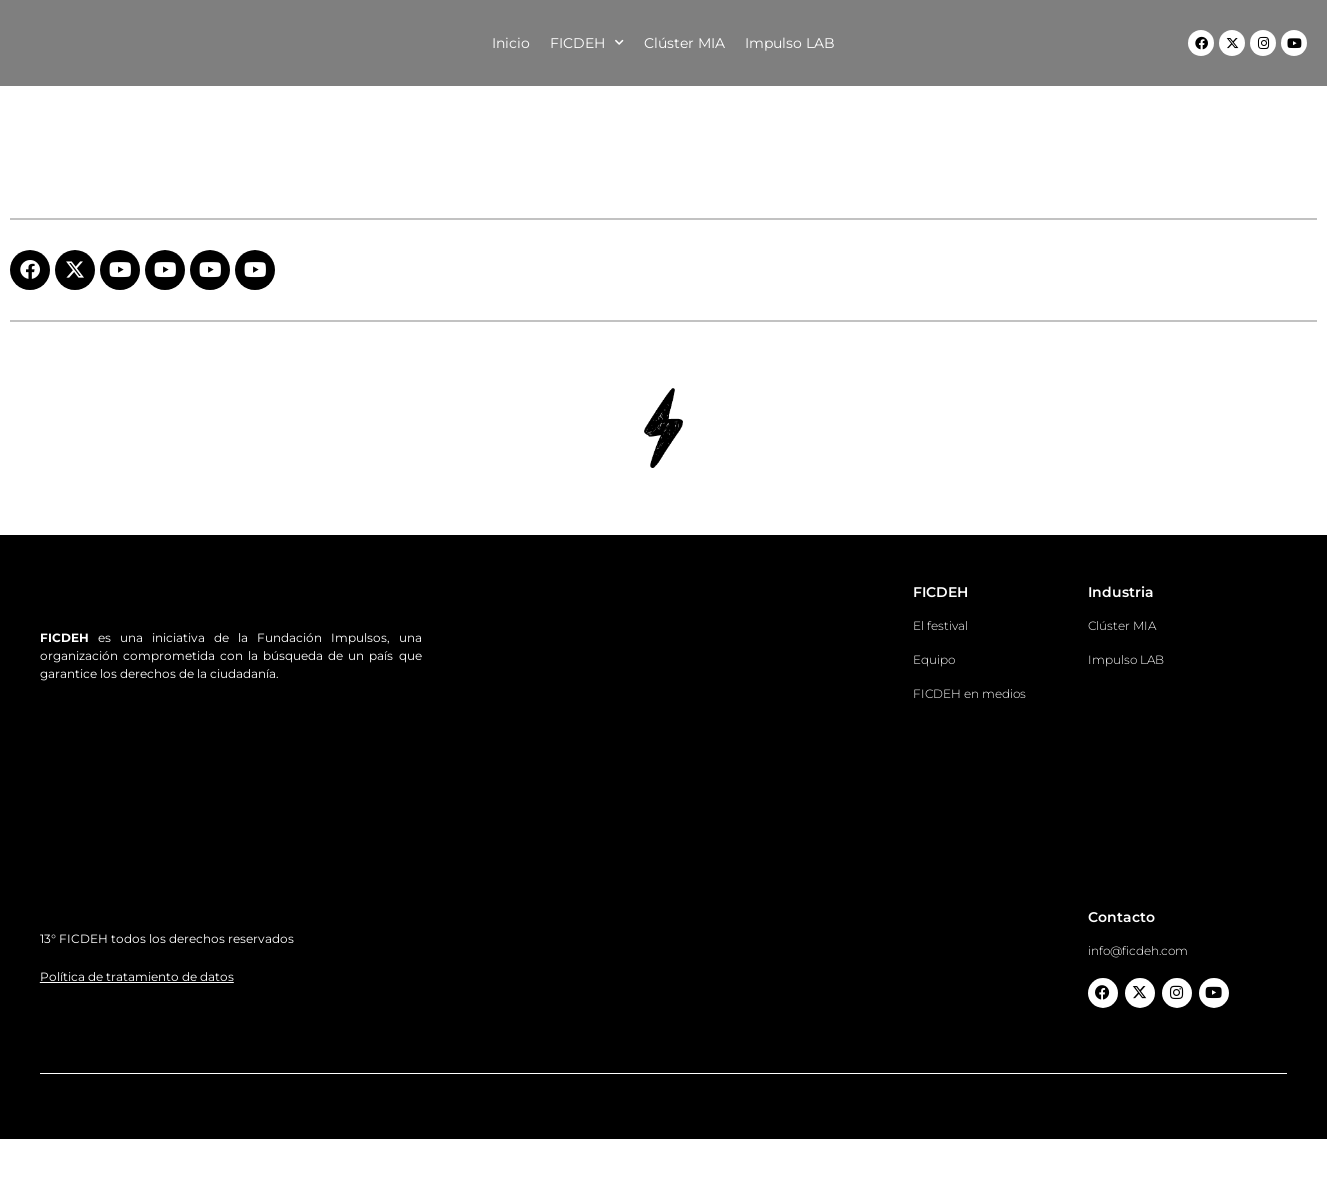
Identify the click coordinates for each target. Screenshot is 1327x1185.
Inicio (511, 43)
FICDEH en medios (969, 693)
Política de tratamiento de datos (137, 1044)
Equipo (934, 659)
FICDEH (587, 43)
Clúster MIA (684, 43)
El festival (940, 625)
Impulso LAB (790, 43)
